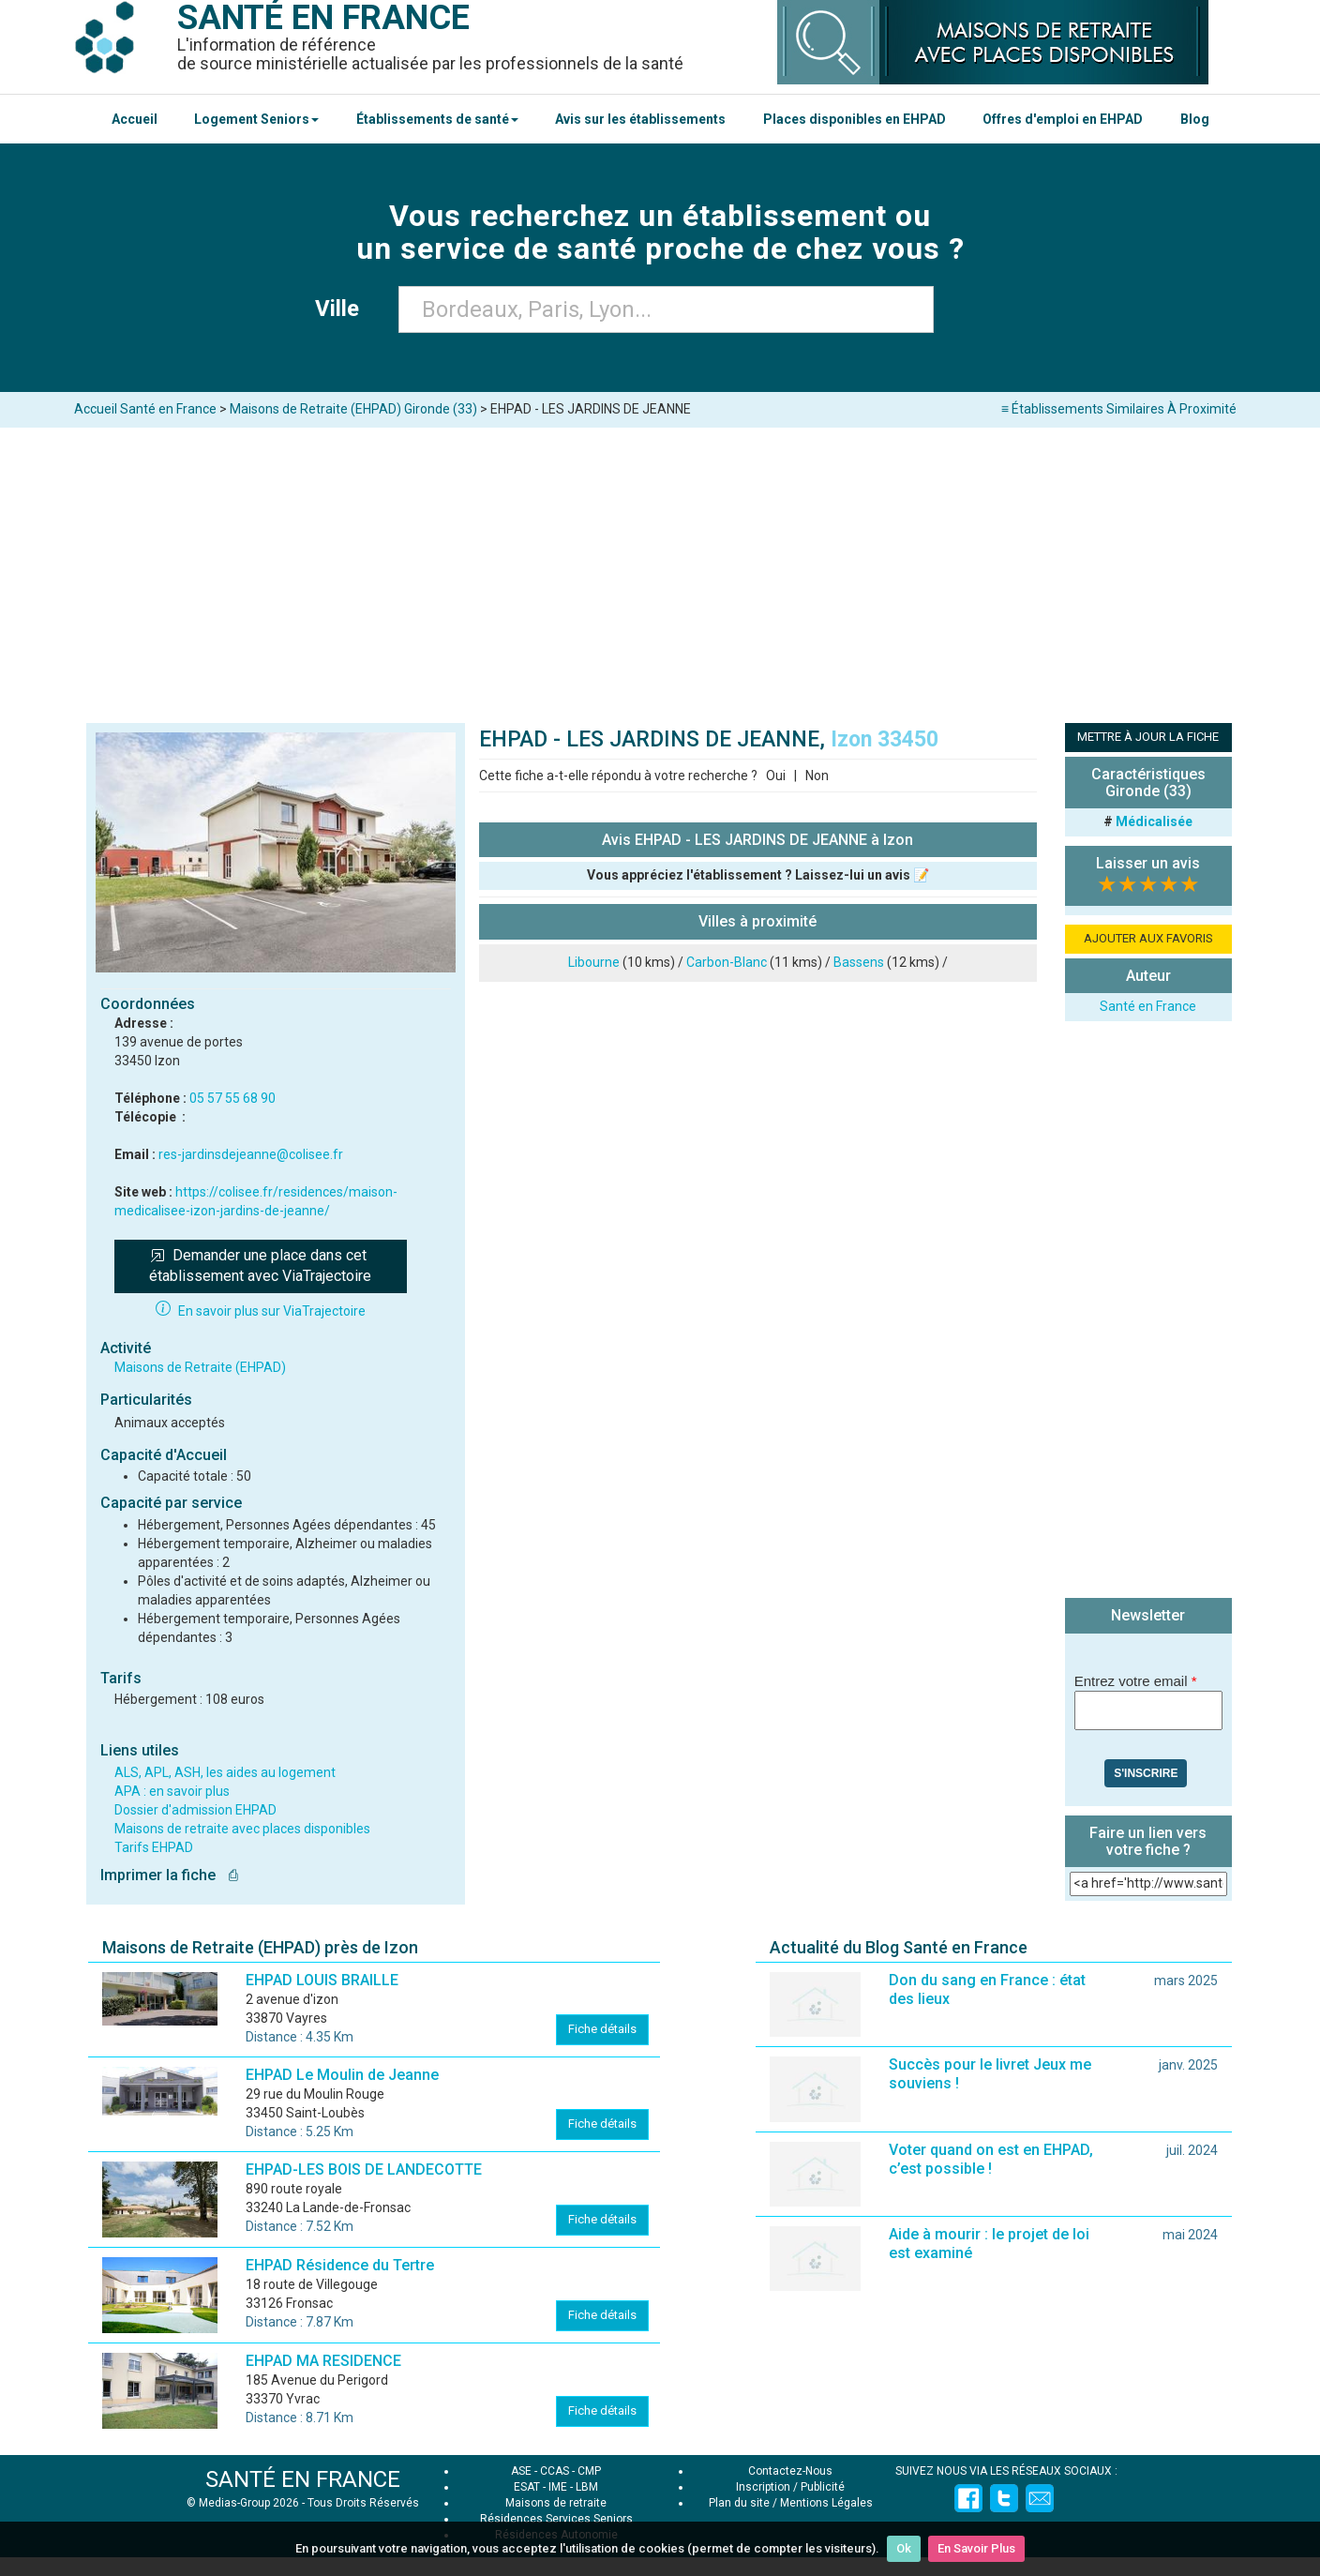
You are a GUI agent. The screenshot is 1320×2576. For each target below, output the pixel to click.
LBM (587, 2486)
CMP (589, 2471)
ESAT (527, 2486)
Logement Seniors (256, 119)
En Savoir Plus (976, 2548)
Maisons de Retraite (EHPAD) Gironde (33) (353, 408)
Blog (1194, 119)
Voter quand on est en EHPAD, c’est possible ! (991, 2159)
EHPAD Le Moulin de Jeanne (342, 2075)
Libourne (594, 962)
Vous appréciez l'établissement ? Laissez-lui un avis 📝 (758, 874)
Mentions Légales (826, 2502)
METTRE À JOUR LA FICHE (1148, 737)
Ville (342, 308)
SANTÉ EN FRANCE (302, 2479)
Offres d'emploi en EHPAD (1062, 119)
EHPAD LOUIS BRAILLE (322, 1980)
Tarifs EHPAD (153, 1847)
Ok (903, 2548)
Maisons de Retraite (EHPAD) (200, 1367)
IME (557, 2486)
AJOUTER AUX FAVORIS (1148, 938)
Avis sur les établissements (640, 119)
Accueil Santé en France (145, 408)
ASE (521, 2471)
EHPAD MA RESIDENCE (323, 2361)
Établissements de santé (437, 119)
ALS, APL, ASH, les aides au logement (225, 1772)
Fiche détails (602, 2029)
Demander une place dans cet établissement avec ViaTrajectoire (260, 1266)
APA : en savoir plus (172, 1791)
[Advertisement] (660, 568)
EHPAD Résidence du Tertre (340, 2265)
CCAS (554, 2471)
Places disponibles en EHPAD (854, 119)
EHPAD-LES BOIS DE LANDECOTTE (364, 2169)
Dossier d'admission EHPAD (195, 1809)
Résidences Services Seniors (556, 2518)
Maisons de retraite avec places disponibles (242, 1828)
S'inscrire (1146, 1773)
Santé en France (1148, 1006)
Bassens (858, 962)
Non (817, 775)
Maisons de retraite (556, 2502)
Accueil (135, 119)
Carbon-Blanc (726, 962)
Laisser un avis (1148, 863)
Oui (776, 775)
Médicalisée (1154, 821)
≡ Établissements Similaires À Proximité (1119, 408)
